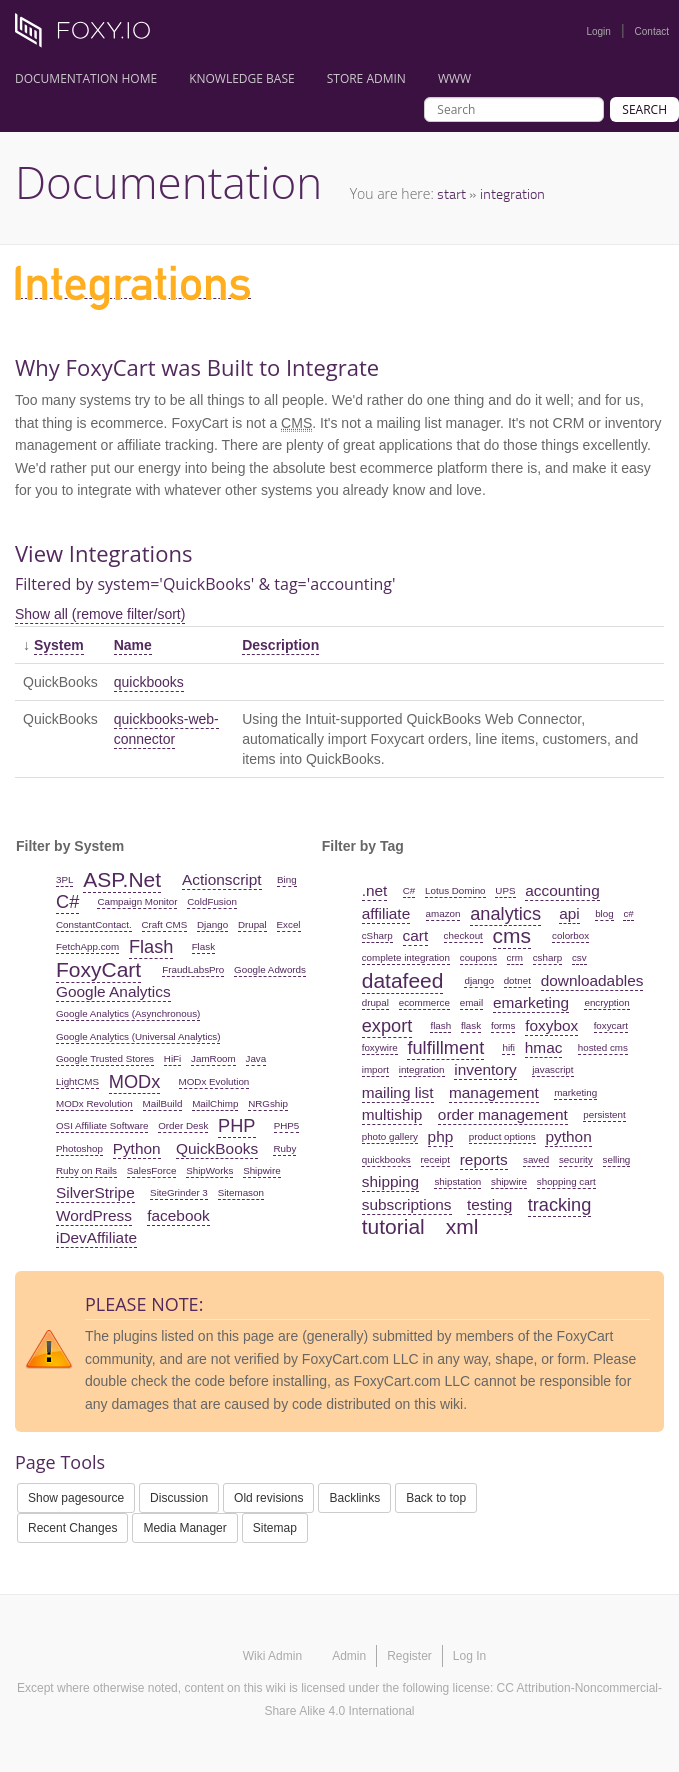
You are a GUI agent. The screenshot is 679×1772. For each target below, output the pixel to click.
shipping (390, 1181)
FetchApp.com (87, 946)
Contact (652, 31)
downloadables (592, 980)
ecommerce (424, 1002)
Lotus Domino (455, 890)
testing (489, 1204)
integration (512, 193)
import (375, 1069)
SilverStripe (95, 1192)
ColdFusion (212, 901)
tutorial (393, 1226)
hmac (544, 1047)
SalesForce (152, 1170)
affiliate (386, 913)
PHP (236, 1126)
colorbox (570, 935)
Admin (349, 1656)
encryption (606, 1002)
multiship (392, 1114)
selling (617, 1159)
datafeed (403, 980)
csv (579, 957)
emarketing (531, 1002)
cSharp (377, 935)
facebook (178, 1215)
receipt (435, 1159)
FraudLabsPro (193, 969)
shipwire (509, 1181)
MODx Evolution (214, 1081)
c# (628, 913)
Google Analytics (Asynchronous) (128, 1013)
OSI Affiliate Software (102, 1125)
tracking (560, 1205)
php (441, 1136)
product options (502, 1136)
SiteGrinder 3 (179, 1192)
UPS (505, 890)
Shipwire (262, 1170)
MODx (135, 1082)
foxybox (551, 1025)
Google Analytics (113, 991)
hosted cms (603, 1047)
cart (416, 935)
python (568, 1136)
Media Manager (184, 1528)
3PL (64, 879)
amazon (443, 913)
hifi (508, 1047)
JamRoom (213, 1058)
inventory (485, 1069)
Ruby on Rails (86, 1170)
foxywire (380, 1047)
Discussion (179, 1498)
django (478, 980)
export (387, 1026)
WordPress (94, 1215)
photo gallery (390, 1136)
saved (536, 1159)
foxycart (611, 1025)
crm (515, 957)
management (494, 1092)
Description (280, 645)
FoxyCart (98, 969)
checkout (463, 935)
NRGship (268, 1103)
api (569, 913)
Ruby (284, 1148)
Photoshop (79, 1148)
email (471, 1002)
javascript (552, 1069)
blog (604, 913)
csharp (547, 957)
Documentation (168, 182)
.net (375, 890)
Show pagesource (76, 1498)
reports (484, 1159)
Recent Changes (72, 1528)
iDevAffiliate (96, 1237)
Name (133, 645)
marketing (575, 1092)
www (454, 78)
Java (256, 1058)
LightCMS (77, 1081)
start (451, 193)
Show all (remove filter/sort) (100, 614)
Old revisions (268, 1498)
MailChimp (215, 1103)
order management (503, 1114)
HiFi (172, 1058)
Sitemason (241, 1192)
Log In (469, 1656)
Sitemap (275, 1528)
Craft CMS (165, 924)
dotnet (517, 980)
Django (212, 924)
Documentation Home (86, 78)
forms (503, 1025)
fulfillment (445, 1048)
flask (471, 1025)
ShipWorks (209, 1170)
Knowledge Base (242, 78)
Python (137, 1148)
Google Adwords (270, 969)
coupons (478, 957)
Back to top (436, 1498)
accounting (562, 890)
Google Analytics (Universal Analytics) (138, 1036)
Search (644, 109)
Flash (151, 947)
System (59, 645)
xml (462, 1226)
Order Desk (183, 1125)
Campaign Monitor (137, 901)
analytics (505, 914)
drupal (375, 1002)
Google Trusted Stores (105, 1058)
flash (440, 1025)
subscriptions (407, 1204)
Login (598, 31)
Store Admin (366, 78)
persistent (604, 1114)
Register (409, 1656)
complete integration (406, 957)
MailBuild (163, 1103)
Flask (203, 946)
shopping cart (566, 1181)
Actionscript (222, 879)
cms (512, 935)
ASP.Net (122, 879)
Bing (287, 879)
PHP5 (287, 1125)
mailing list (398, 1092)
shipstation (457, 1181)
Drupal (252, 924)
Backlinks (354, 1498)
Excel (289, 924)
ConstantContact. (94, 924)
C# (67, 902)
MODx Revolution (94, 1103)
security (576, 1159)
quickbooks (149, 682)
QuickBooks (217, 1148)
